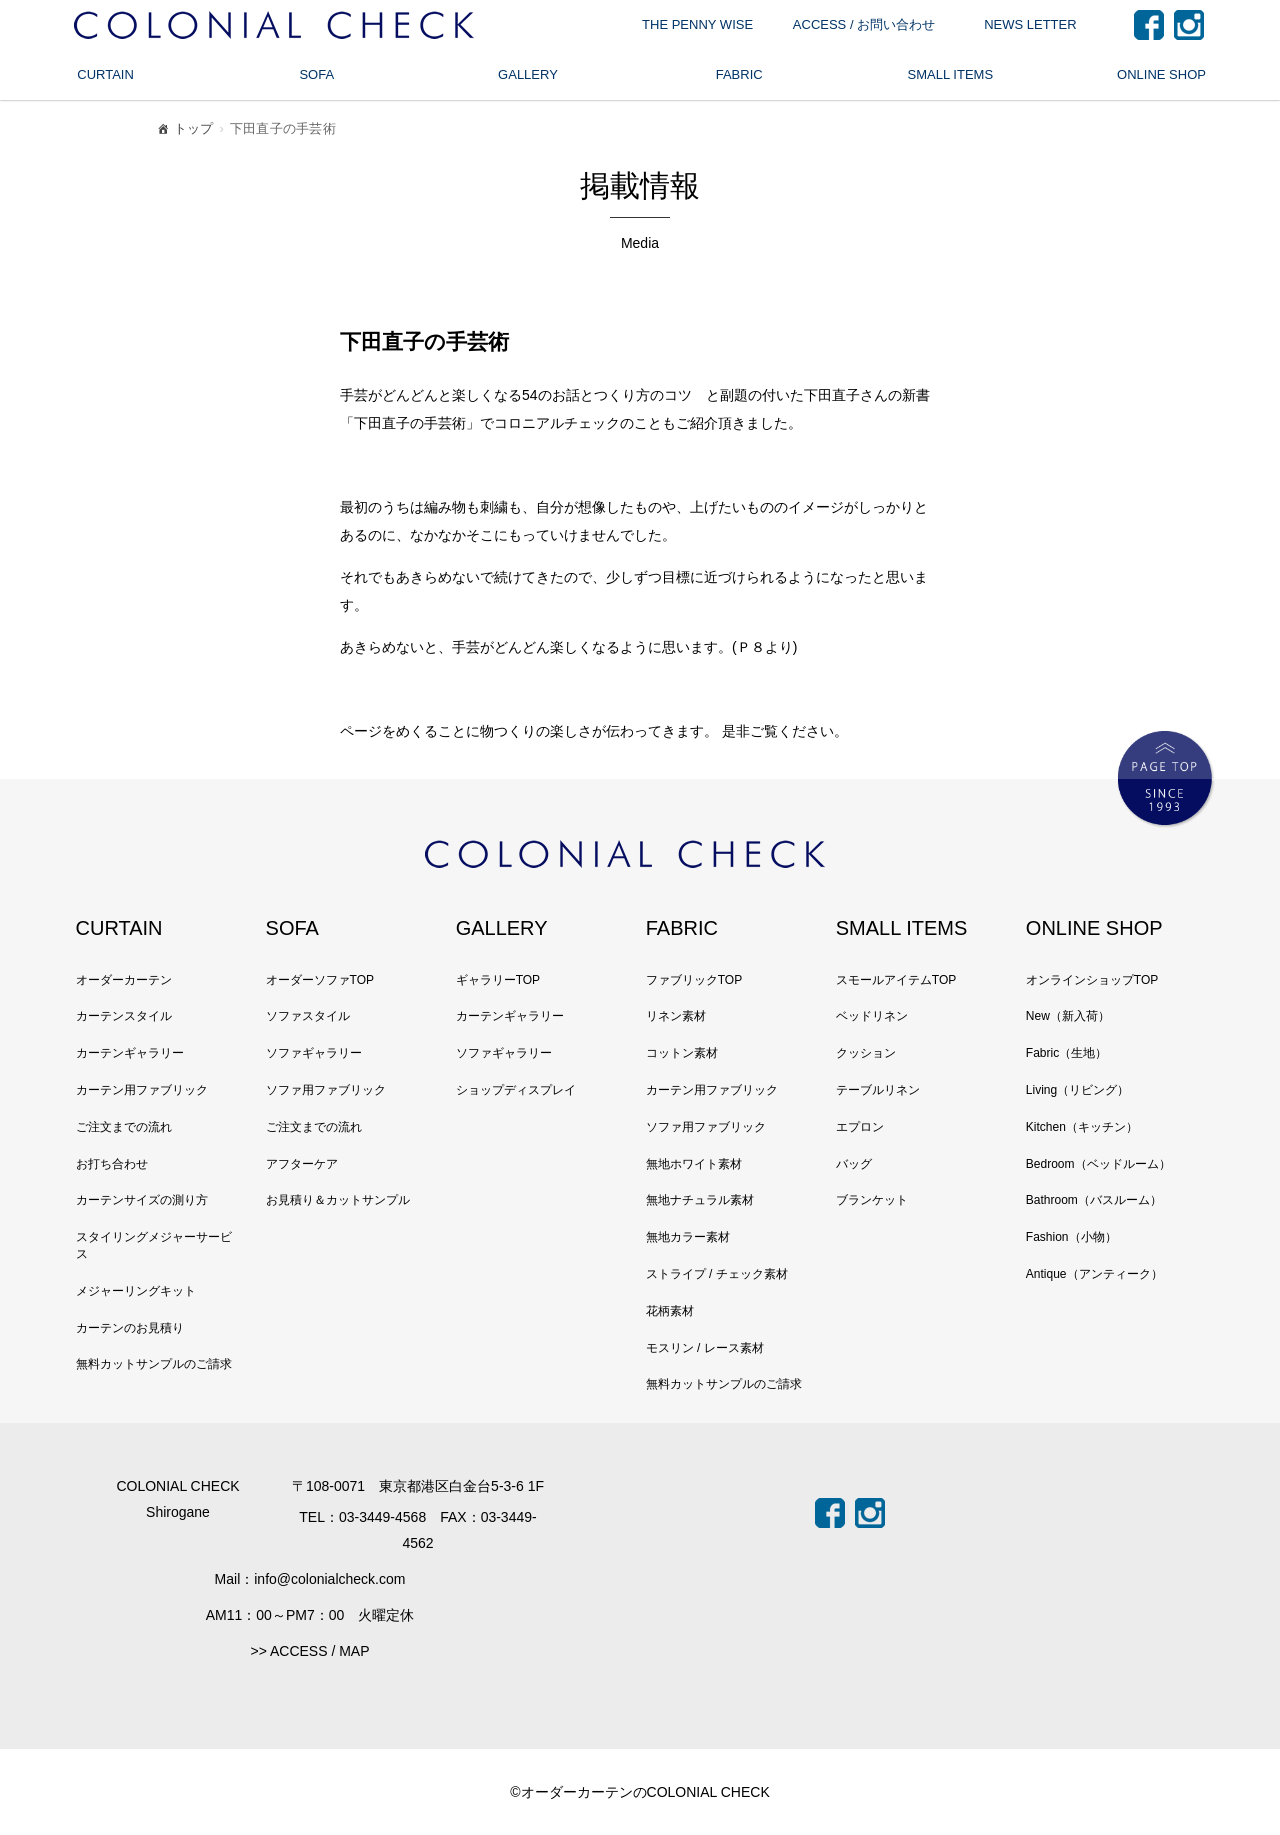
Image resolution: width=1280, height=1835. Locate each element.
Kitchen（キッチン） (1082, 1127)
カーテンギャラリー (130, 1053)
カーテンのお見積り (130, 1328)
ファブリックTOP (694, 980)
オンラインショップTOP (1092, 980)
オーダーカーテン (124, 980)
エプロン (860, 1127)
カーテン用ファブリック (142, 1090)
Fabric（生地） (1066, 1053)
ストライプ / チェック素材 (717, 1274)
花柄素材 (670, 1311)
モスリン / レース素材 (705, 1348)
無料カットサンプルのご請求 (154, 1364)
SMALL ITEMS (950, 74)
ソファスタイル (308, 1016)
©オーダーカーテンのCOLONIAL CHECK (640, 1792)
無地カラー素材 (688, 1237)
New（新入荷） (1068, 1016)
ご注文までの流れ (124, 1127)
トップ (184, 131)
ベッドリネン (872, 1016)
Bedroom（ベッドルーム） (1098, 1164)
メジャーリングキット (136, 1291)
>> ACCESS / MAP (309, 1651)
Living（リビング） (1077, 1090)
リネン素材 (676, 1016)
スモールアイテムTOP (896, 980)
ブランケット (872, 1200)
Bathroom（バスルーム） (1094, 1200)
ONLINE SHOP (1161, 74)
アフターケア (302, 1164)
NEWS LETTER (1030, 24)
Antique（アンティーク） (1094, 1274)
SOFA (316, 74)
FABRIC (739, 74)
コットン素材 (682, 1053)
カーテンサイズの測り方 (142, 1200)
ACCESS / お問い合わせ (864, 24)
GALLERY (528, 74)
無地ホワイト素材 (694, 1164)
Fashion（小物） (1071, 1237)
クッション (866, 1053)
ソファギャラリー (314, 1053)
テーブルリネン (878, 1090)
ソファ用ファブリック (326, 1090)
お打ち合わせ (112, 1164)
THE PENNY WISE (697, 24)
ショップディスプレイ (516, 1090)
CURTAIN (105, 74)
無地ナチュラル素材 (700, 1200)
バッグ (854, 1164)
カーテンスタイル (124, 1016)
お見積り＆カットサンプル (338, 1200)
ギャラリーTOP (498, 980)
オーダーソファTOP (320, 980)
